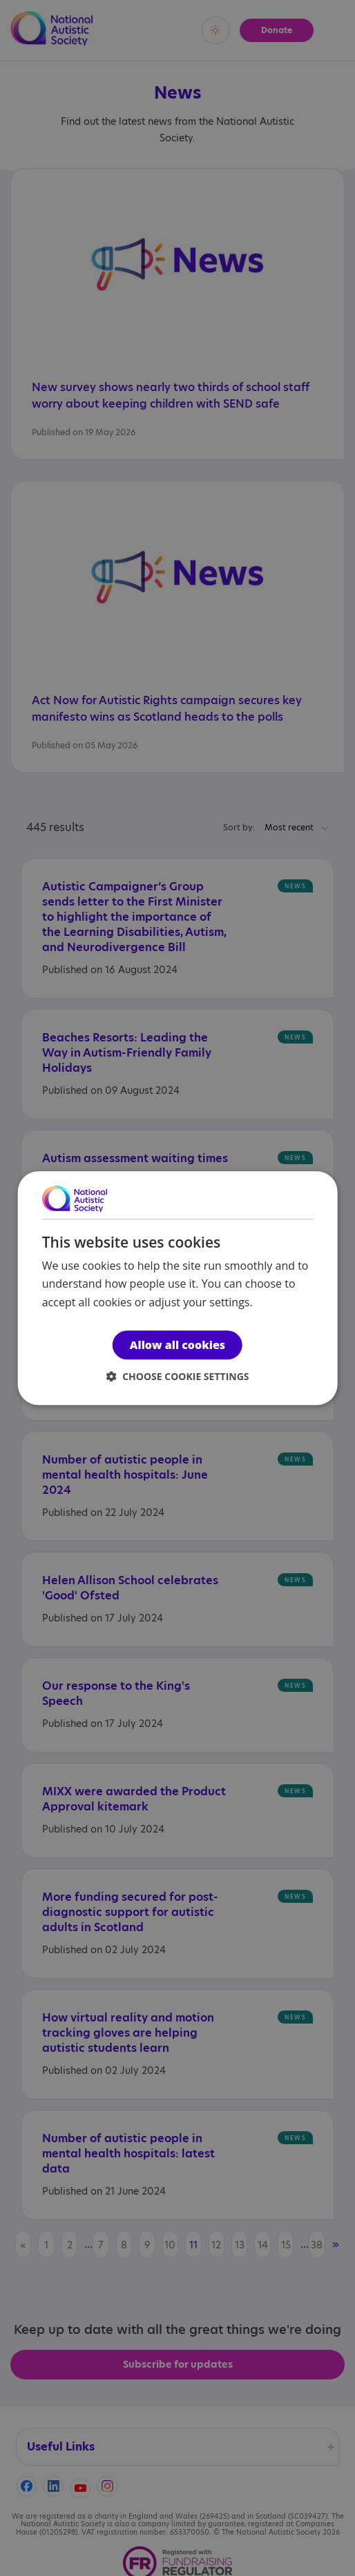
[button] (177, 1376)
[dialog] (178, 1288)
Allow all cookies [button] (177, 1344)
